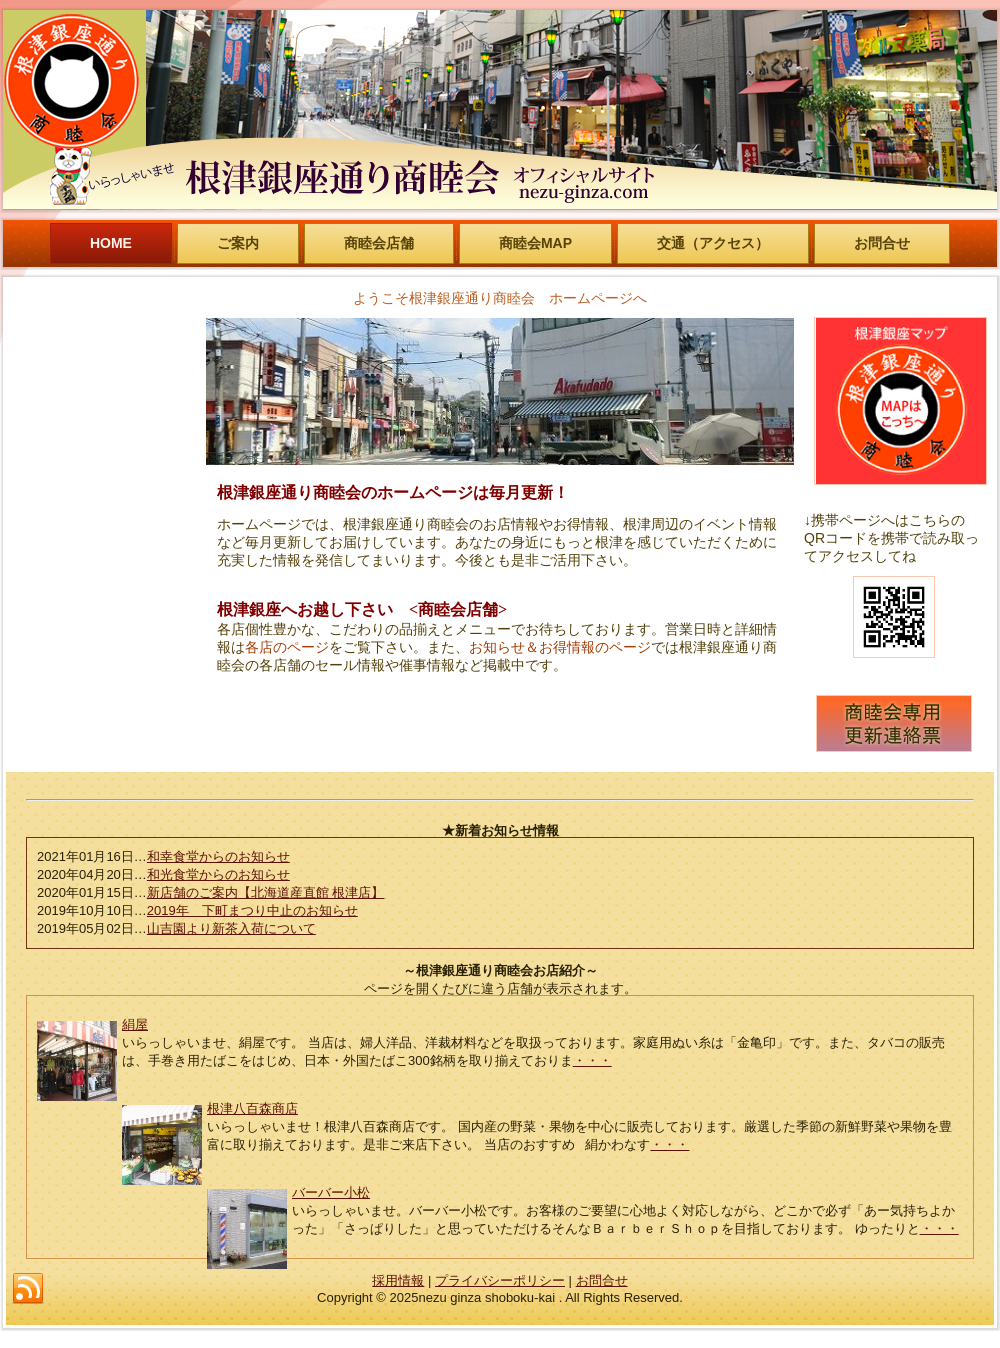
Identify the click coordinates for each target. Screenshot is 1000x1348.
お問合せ (882, 243)
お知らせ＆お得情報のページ (560, 647)
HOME (111, 243)
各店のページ (287, 647)
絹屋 (135, 1024)
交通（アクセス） (713, 243)
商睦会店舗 (379, 243)
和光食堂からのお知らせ (218, 874)
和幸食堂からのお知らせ (218, 856)
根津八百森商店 (252, 1108)
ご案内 (238, 243)
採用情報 (398, 1280)
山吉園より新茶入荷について (231, 928)
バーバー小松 (331, 1192)
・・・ (592, 1060)
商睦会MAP (535, 243)
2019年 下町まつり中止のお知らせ (252, 910)
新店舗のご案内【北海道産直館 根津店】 (266, 892)
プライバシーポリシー (500, 1280)
